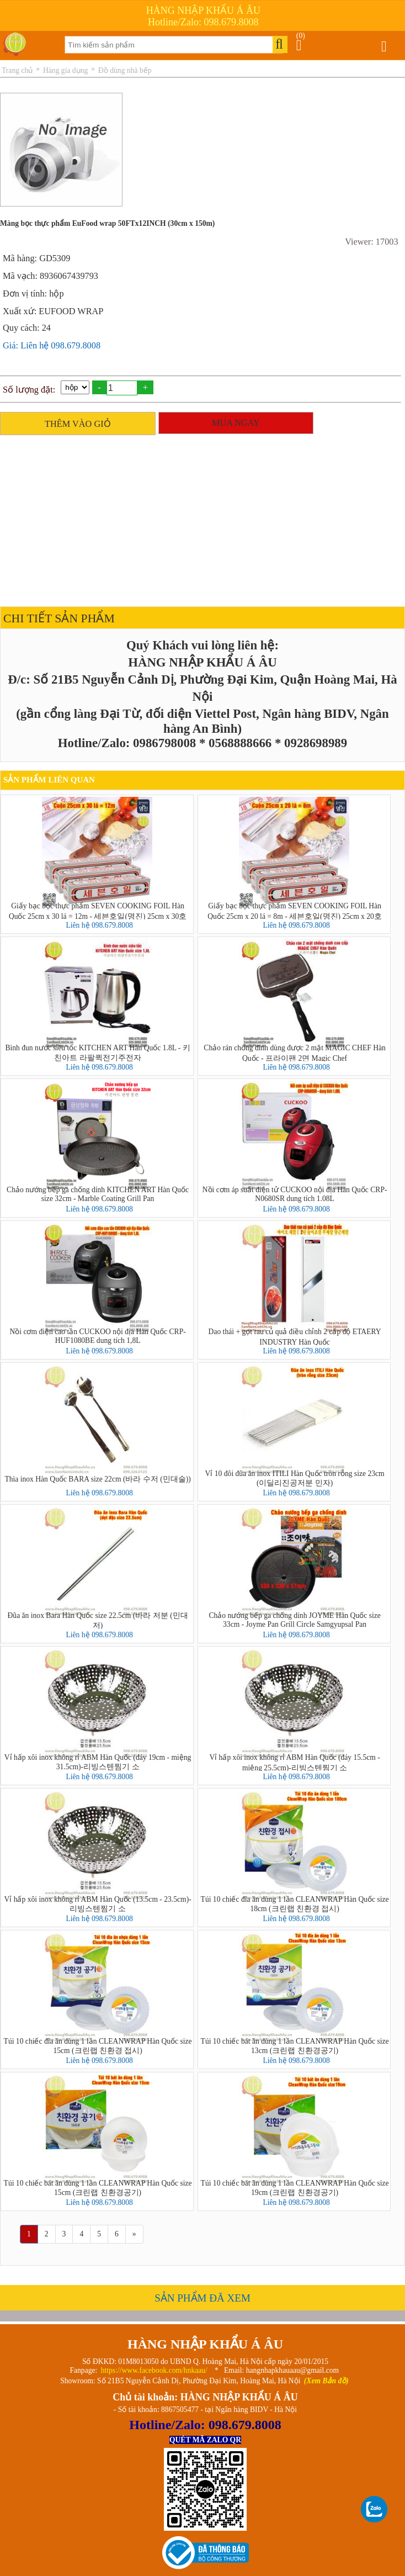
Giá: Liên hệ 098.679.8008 (51, 345)
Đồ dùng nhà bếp (124, 70)
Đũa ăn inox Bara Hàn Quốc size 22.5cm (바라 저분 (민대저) (98, 1620)
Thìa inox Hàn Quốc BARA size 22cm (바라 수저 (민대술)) (97, 1479)
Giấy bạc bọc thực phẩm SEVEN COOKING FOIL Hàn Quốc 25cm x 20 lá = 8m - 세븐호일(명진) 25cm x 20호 (294, 910)
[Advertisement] (199, 518)
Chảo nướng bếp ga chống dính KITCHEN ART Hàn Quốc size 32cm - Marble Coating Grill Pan (98, 1194)
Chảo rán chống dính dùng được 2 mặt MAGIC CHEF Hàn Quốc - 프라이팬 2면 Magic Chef (294, 1052)
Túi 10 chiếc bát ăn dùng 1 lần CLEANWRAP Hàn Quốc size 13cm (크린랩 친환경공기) (295, 2046)
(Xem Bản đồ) (326, 2381)
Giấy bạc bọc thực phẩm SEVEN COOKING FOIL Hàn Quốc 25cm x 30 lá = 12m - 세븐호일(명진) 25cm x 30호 (97, 910)
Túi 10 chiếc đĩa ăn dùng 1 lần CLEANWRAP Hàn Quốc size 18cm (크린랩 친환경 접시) (295, 1904)
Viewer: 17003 (371, 241)
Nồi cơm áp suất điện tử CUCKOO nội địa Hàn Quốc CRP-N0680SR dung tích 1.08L (294, 1194)
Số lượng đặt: (29, 389)
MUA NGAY (236, 422)
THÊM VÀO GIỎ (78, 424)
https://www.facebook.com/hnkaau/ (154, 2370)
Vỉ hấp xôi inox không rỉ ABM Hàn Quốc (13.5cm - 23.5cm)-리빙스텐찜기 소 (97, 1904)
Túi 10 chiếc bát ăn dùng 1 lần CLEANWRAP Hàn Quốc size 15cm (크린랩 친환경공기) (98, 2188)
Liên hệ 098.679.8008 (99, 925)
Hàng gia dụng (65, 70)
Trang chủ (17, 70)
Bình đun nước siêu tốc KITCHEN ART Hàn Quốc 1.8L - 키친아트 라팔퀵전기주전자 (97, 1052)
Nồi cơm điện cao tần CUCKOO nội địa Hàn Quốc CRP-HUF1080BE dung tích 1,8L (97, 1336)
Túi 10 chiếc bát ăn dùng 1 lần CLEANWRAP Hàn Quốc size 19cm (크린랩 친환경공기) (295, 2188)
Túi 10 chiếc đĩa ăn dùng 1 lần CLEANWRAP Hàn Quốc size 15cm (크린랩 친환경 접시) (98, 2046)
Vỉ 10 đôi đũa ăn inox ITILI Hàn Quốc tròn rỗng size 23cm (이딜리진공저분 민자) (295, 1478)
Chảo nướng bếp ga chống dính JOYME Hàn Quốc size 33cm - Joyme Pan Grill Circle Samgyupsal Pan (294, 1619)
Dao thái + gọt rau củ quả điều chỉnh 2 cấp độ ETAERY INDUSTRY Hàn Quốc (295, 1336)
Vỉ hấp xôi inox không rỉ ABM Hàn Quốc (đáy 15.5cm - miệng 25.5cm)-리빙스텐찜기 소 (294, 1762)
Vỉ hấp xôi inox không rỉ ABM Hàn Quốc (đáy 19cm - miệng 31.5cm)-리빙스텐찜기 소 (97, 1762)
